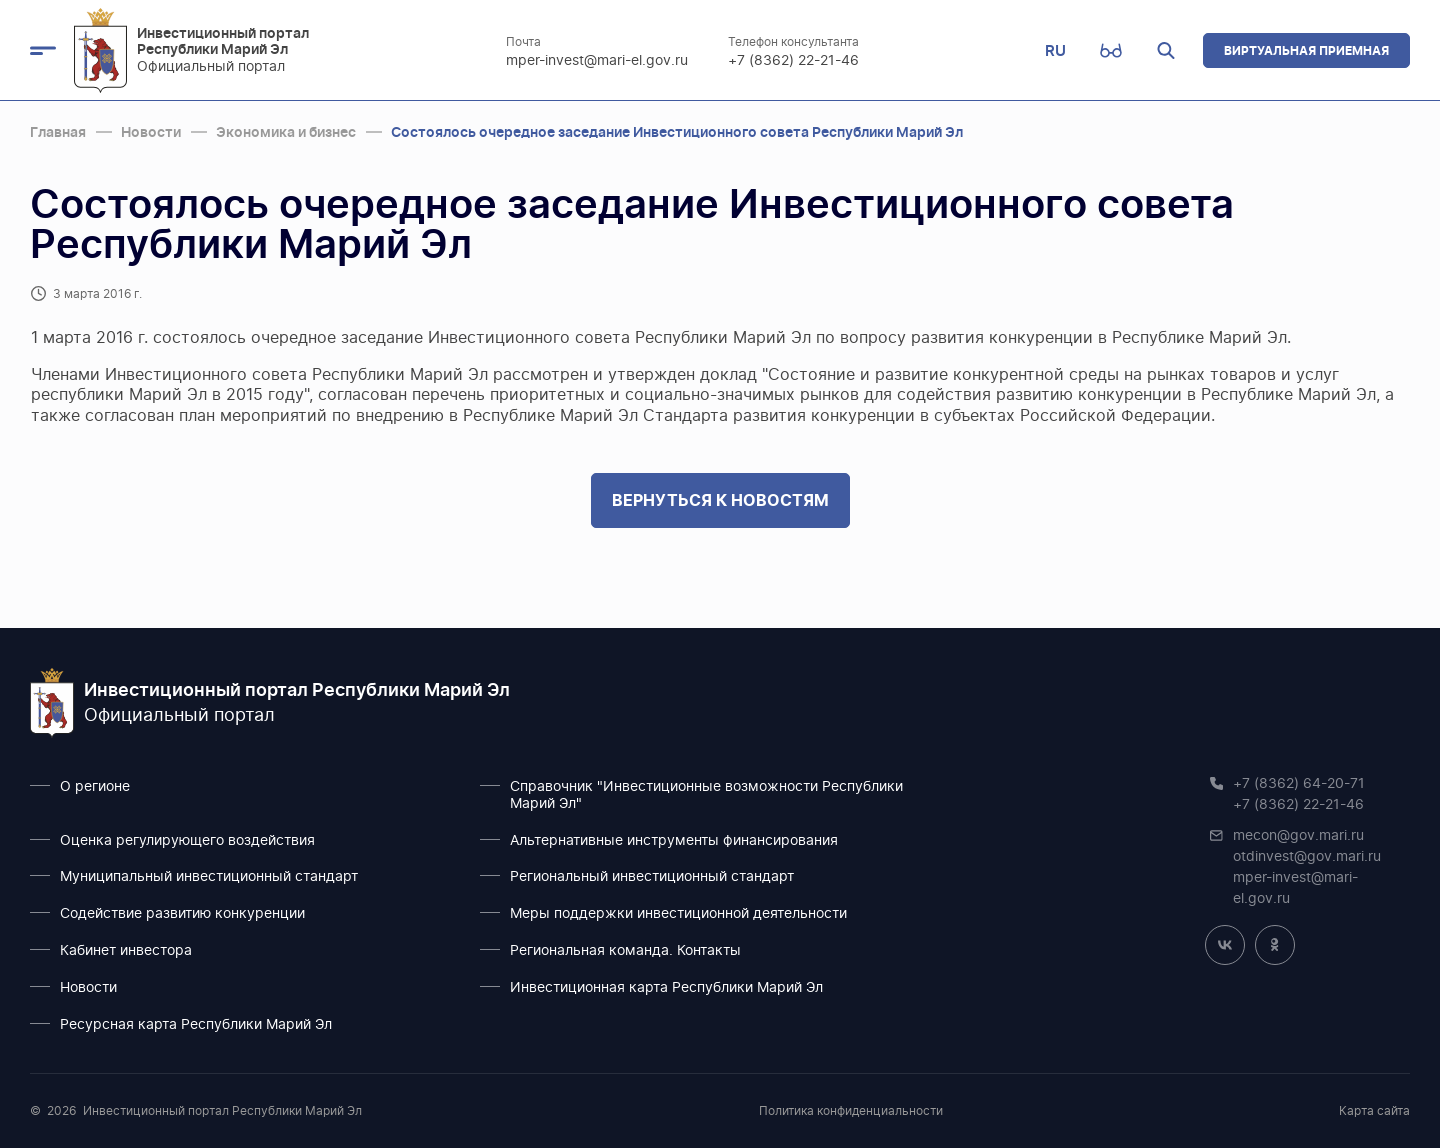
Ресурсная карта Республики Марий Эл (196, 1025)
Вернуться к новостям (720, 500)
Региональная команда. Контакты (625, 951)
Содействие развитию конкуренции (182, 914)
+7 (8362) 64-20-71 (1299, 784)
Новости (88, 988)
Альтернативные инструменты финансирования (674, 841)
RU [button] (1055, 50)
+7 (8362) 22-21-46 (794, 61)
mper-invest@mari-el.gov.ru (598, 61)
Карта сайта (1374, 1111)
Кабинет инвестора (126, 951)
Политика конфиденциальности (851, 1111)
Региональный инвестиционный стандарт (652, 877)
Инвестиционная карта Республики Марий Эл (666, 988)
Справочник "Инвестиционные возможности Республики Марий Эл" (706, 795)
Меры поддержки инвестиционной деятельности (678, 914)
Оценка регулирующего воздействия (187, 841)
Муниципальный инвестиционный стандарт (209, 877)
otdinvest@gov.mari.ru (1307, 857)
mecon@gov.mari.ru (1298, 836)
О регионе (95, 787)
